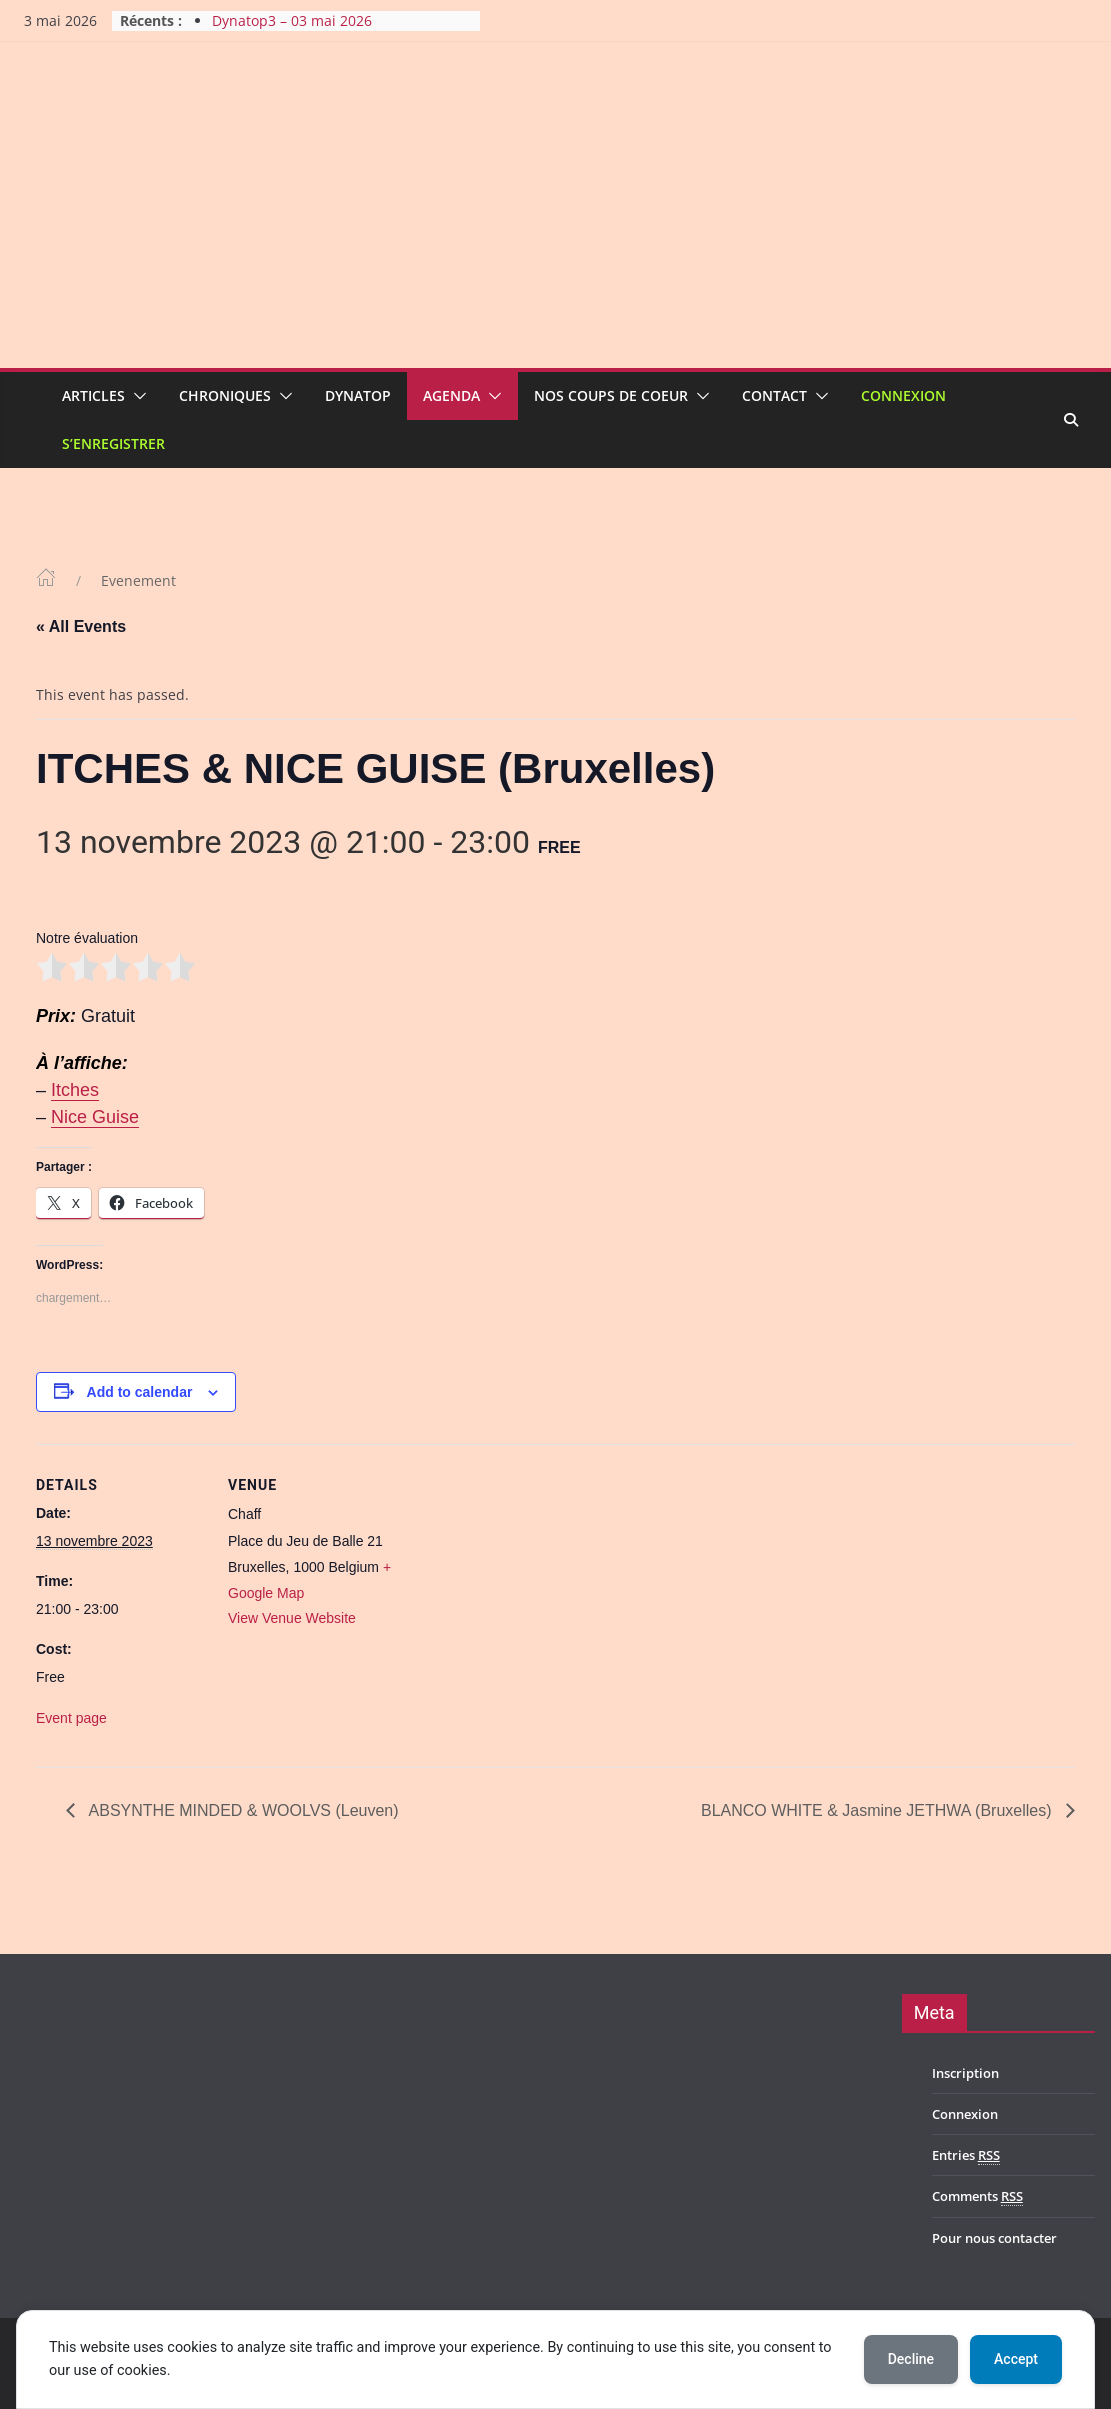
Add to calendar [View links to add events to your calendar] (140, 1392)
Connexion (903, 395)
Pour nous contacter (994, 2238)
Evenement (138, 580)
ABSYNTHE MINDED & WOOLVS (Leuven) (242, 1810)
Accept (1016, 2359)
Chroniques (225, 395)
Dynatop (358, 395)
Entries (966, 2155)
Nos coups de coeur (611, 395)
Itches (75, 1090)
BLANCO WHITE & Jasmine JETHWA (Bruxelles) (878, 1810)
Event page (71, 1718)
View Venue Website (292, 1618)
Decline (911, 2359)
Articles (93, 395)
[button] (136, 396)
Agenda (451, 395)
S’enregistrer (113, 443)
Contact (774, 395)
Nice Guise (95, 1117)
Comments (977, 2196)
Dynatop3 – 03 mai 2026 (292, 20)
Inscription (965, 2073)
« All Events (81, 626)
